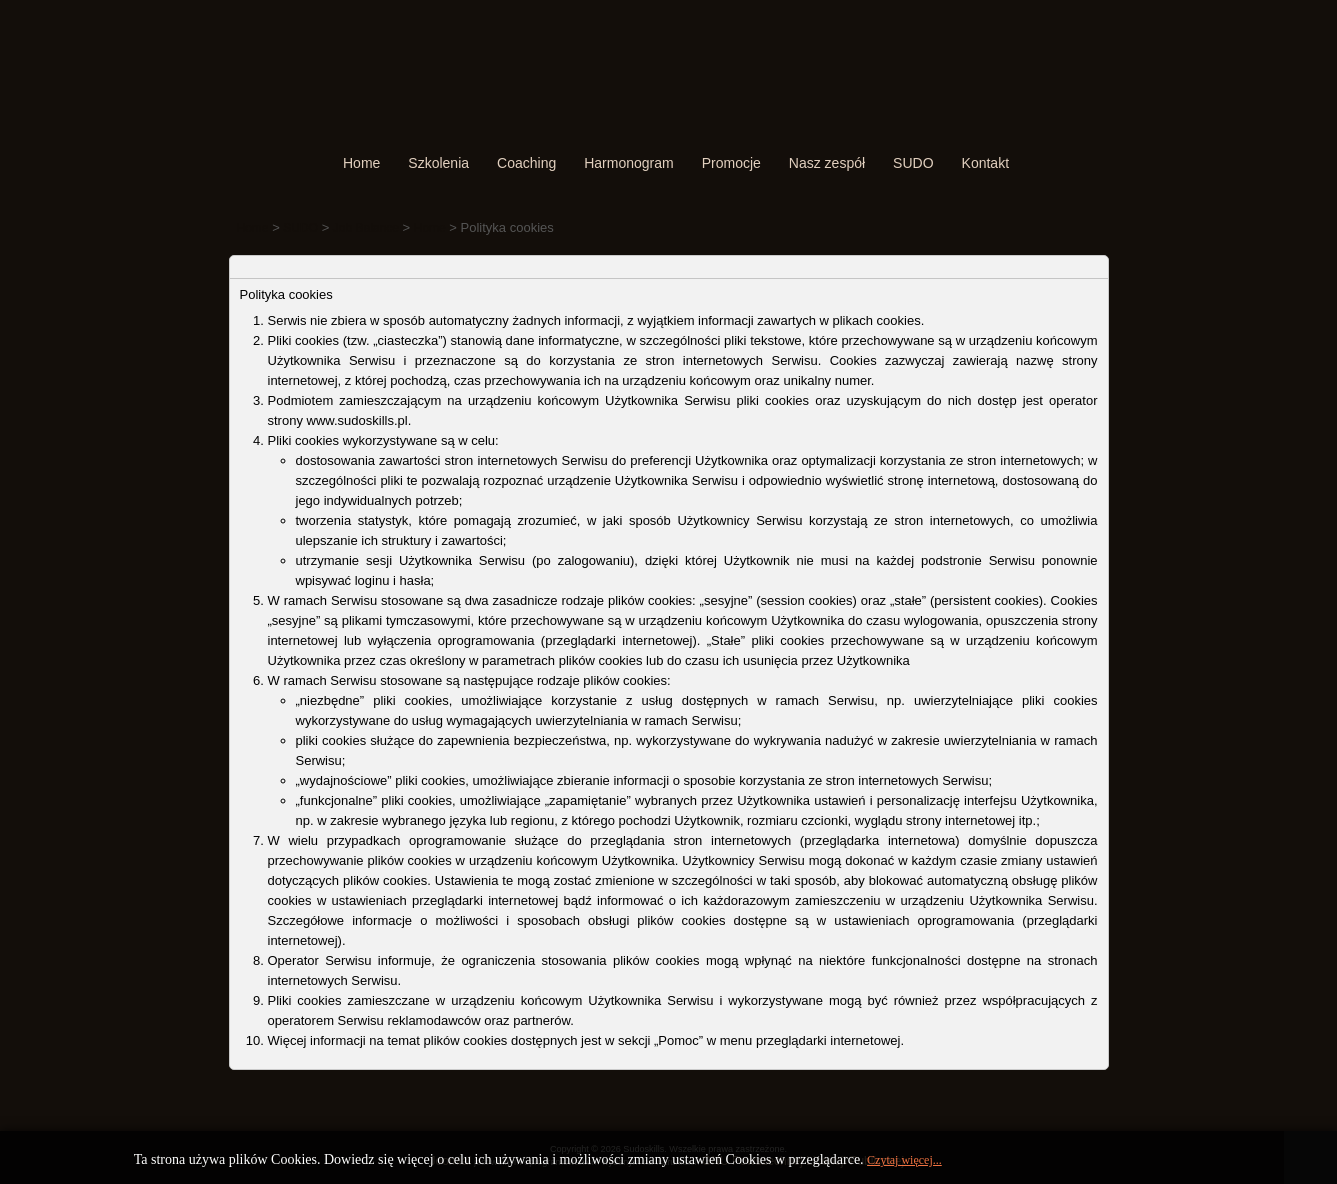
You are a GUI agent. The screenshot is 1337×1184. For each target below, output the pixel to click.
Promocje (731, 163)
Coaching (526, 163)
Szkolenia (438, 163)
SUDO (913, 163)
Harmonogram (628, 163)
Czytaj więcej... (904, 1160)
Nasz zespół (827, 163)
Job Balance (366, 228)
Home (361, 163)
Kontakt (985, 163)
